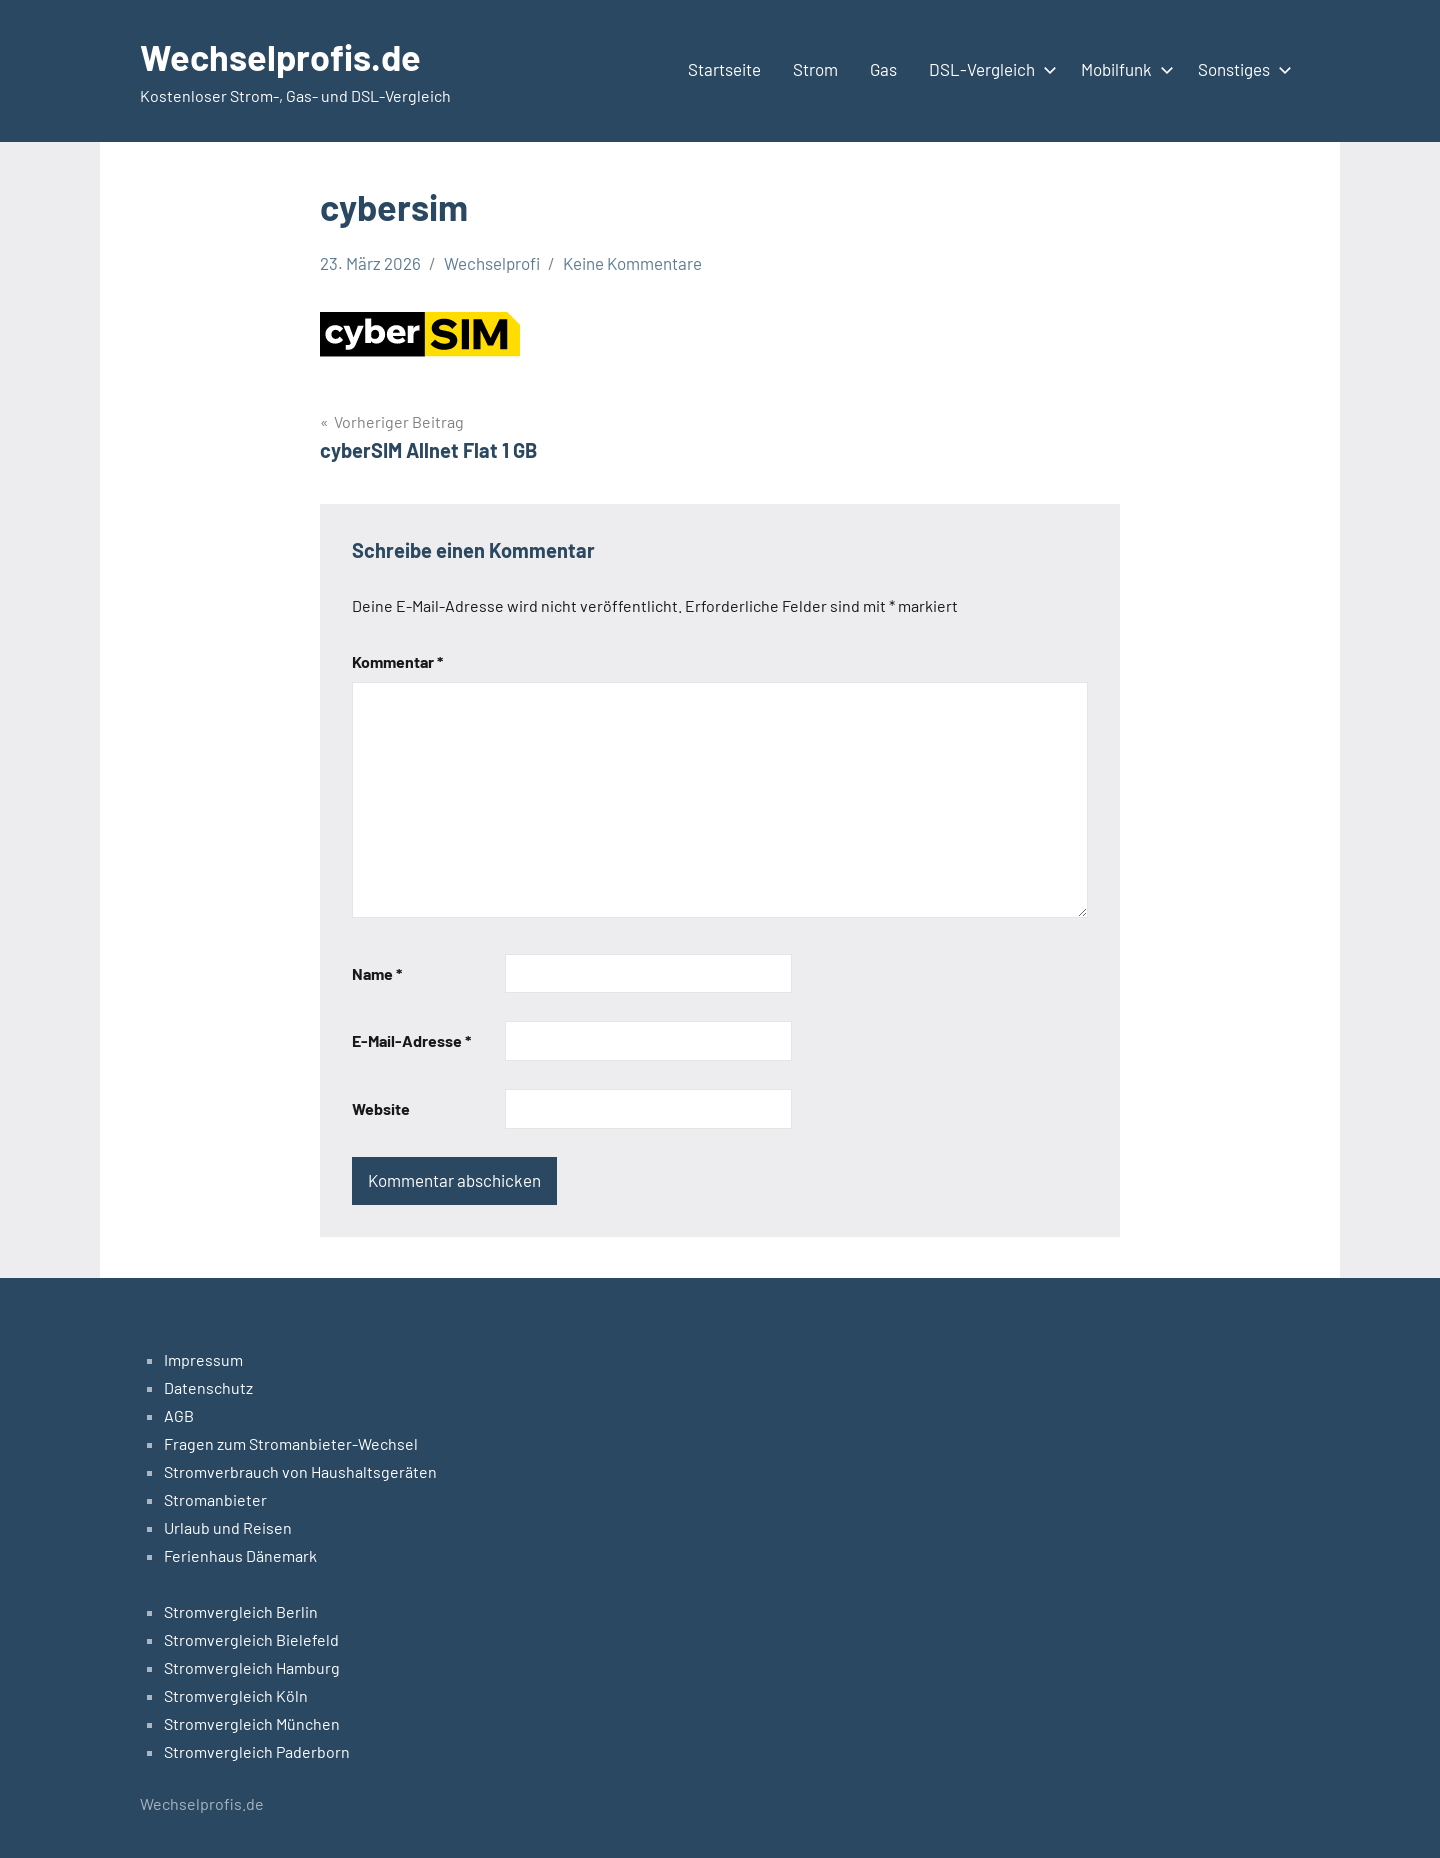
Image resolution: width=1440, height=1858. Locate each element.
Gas (883, 69)
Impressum (203, 1359)
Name (377, 973)
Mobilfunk (1123, 69)
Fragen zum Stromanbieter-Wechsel (291, 1443)
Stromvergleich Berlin (241, 1611)
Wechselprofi (492, 263)
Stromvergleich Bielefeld (251, 1639)
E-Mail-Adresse (411, 1040)
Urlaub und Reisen (228, 1527)
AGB (179, 1415)
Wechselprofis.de (280, 56)
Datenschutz (208, 1387)
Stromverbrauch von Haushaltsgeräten (300, 1471)
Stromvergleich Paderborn (257, 1751)
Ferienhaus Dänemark (240, 1555)
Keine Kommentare (632, 263)
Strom (815, 69)
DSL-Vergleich (989, 69)
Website (381, 1108)
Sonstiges (1241, 69)
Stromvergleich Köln (236, 1695)
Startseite (724, 69)
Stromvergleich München (252, 1723)
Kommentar (397, 661)
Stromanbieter (215, 1499)
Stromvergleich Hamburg (252, 1667)
